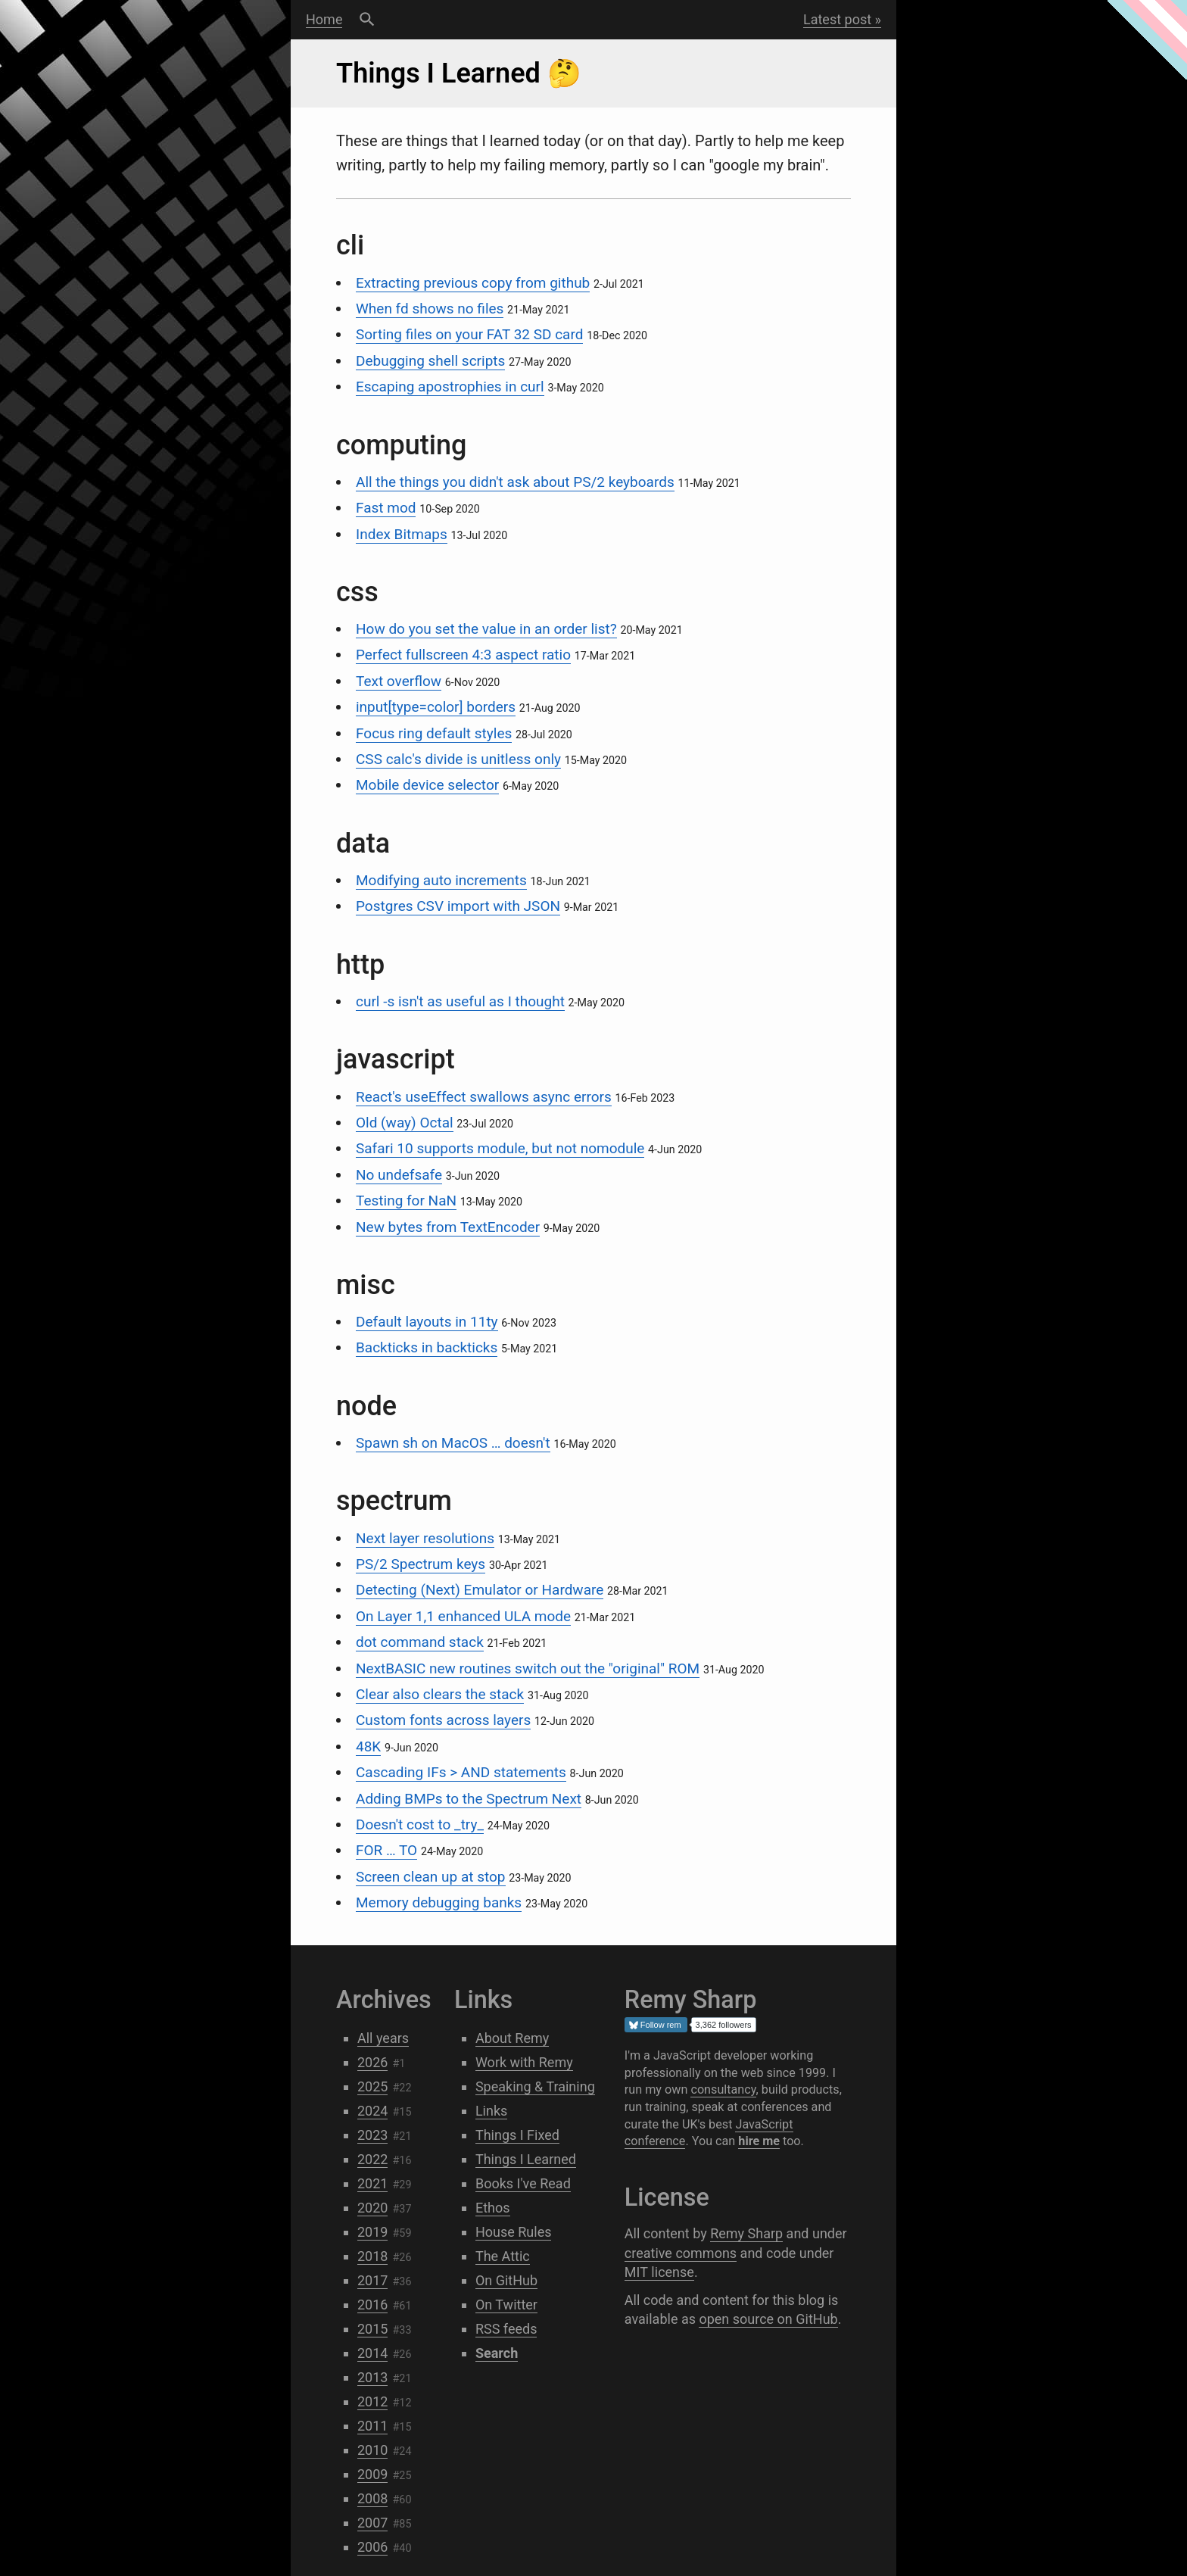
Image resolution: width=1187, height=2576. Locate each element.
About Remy (512, 2038)
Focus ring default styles (434, 733)
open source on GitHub (768, 2319)
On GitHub (506, 2280)
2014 (372, 2353)
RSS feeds (506, 2329)
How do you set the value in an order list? (486, 629)
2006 (372, 2547)
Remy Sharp (746, 2233)
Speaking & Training (535, 2086)
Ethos (492, 2208)
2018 (372, 2256)
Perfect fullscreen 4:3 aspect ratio (463, 654)
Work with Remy (524, 2062)
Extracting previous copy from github (473, 283)
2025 (372, 2086)
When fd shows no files (429, 308)
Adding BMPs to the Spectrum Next (468, 1798)
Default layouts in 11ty (427, 1321)
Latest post (837, 19)
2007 (372, 2523)
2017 (372, 2280)
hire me (759, 2141)
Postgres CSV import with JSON (458, 906)
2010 (372, 2450)
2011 (372, 2426)
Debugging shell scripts (430, 361)
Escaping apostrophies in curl (450, 386)
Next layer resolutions (425, 1538)
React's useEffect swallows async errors (484, 1097)
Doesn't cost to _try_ (420, 1824)
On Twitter (506, 2304)
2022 (372, 2159)
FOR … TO (386, 1850)
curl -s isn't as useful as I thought (460, 1001)
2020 (372, 2208)
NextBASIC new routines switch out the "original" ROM (527, 1668)
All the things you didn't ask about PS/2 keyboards (515, 482)
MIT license (659, 2272)
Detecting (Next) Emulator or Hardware (479, 1589)
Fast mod (386, 507)
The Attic (502, 2256)
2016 (372, 2304)
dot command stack (420, 1642)
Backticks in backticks (426, 1347)
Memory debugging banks (439, 1902)
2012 (372, 2401)
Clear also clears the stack (440, 1694)
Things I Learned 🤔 (458, 73)
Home (324, 19)
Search (366, 20)
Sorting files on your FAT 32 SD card (469, 334)
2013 (372, 2377)
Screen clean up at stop (431, 1876)
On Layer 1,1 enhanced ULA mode (463, 1616)
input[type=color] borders (436, 707)
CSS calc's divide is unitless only (458, 759)
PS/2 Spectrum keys (420, 1564)
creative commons (681, 2253)
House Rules (513, 2232)
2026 (372, 2062)
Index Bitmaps (401, 534)
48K (368, 1746)
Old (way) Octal (404, 1122)
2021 (372, 2183)
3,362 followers (724, 2024)
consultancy (723, 2089)
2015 (372, 2329)
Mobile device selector (427, 785)
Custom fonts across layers (443, 1720)
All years (383, 2038)
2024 (372, 2111)
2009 (372, 2474)
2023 (372, 2135)
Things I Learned (525, 2159)
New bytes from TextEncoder (448, 1227)
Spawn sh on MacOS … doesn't (453, 1443)
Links (491, 2111)
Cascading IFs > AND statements (461, 1772)
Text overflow (398, 681)
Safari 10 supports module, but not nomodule (500, 1148)
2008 (372, 2498)
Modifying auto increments (441, 880)
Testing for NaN (406, 1200)
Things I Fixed (517, 2135)
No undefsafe (399, 1175)
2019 (372, 2232)
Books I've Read (523, 2183)
